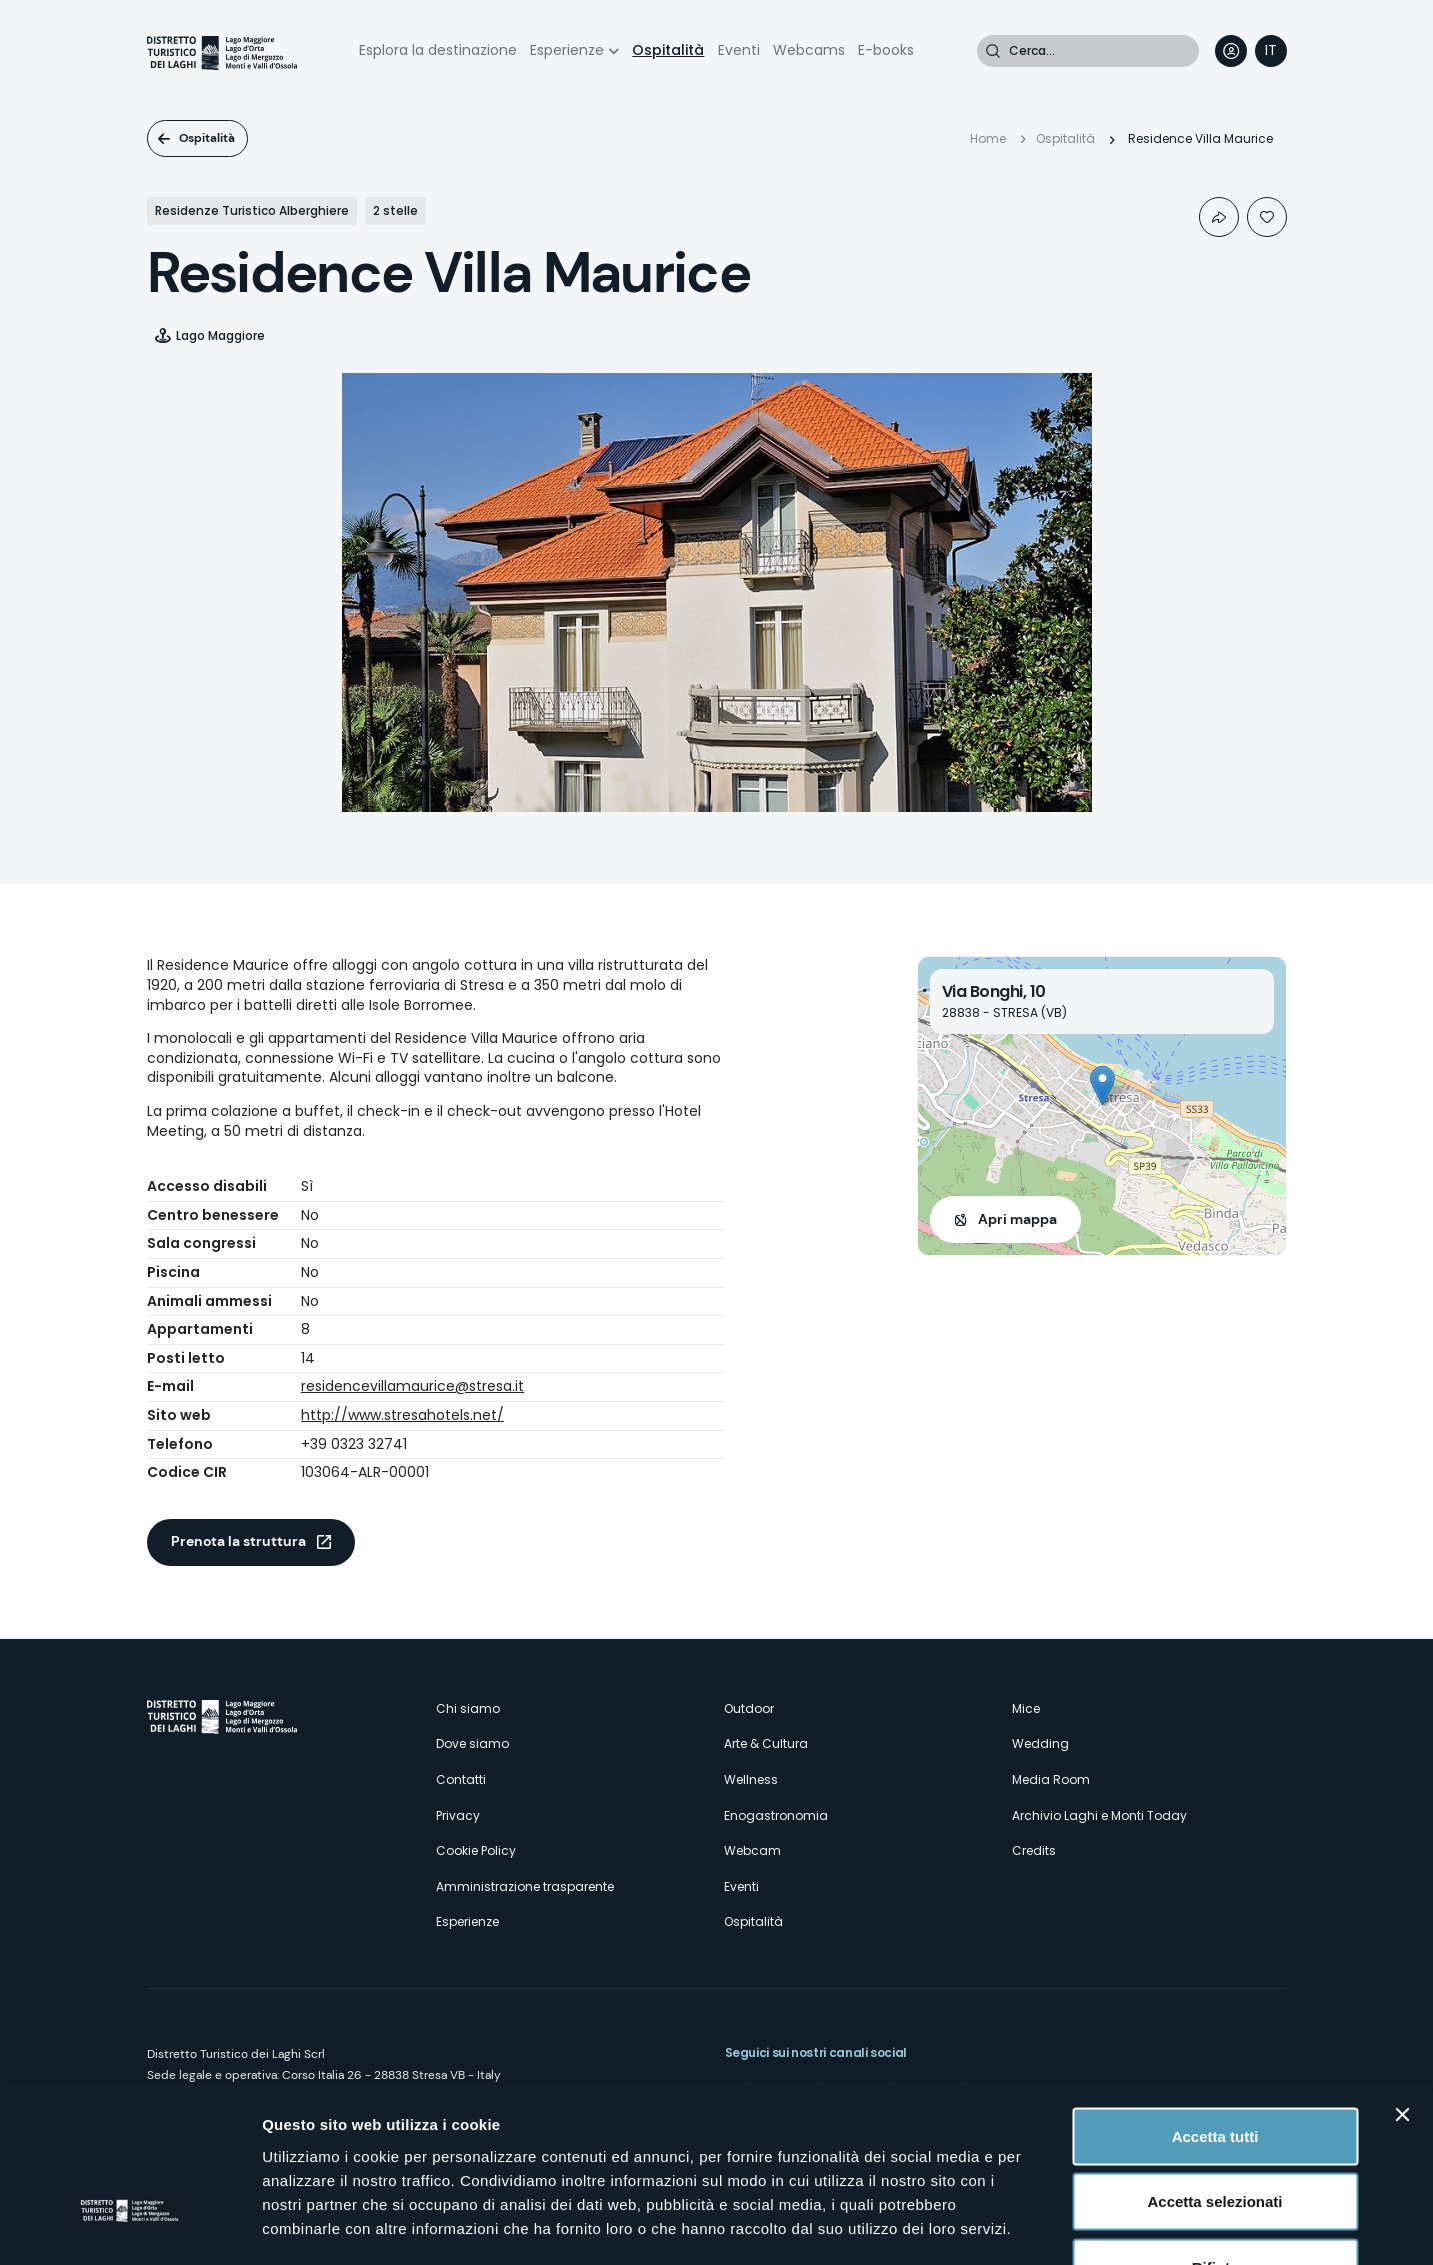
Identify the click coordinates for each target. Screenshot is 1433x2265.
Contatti (461, 1779)
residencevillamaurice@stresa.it (412, 1386)
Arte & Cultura (766, 1743)
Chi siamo (468, 1708)
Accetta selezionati (1214, 2068)
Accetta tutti (1215, 2002)
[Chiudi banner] (1402, 1981)
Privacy (458, 1815)
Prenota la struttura (238, 1541)
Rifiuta (1215, 2133)
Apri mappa (1017, 1219)
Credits (1034, 1850)
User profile (1231, 51)
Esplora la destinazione (438, 50)
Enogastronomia (776, 1815)
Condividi (1219, 217)
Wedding (1040, 1743)
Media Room (1051, 1779)
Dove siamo (472, 1743)
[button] (1102, 1085)
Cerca (993, 51)
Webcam (752, 1850)
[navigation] (1271, 51)
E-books (886, 50)
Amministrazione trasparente (525, 1886)
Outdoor (749, 1708)
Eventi (739, 50)
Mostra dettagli (1052, 2225)
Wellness (751, 1779)
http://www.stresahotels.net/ (402, 1415)
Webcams (809, 50)
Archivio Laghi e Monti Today (1099, 1815)
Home (988, 138)
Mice (1026, 1708)
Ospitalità (668, 50)
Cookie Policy (476, 1850)
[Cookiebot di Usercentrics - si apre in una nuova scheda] (129, 2226)
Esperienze (567, 50)
